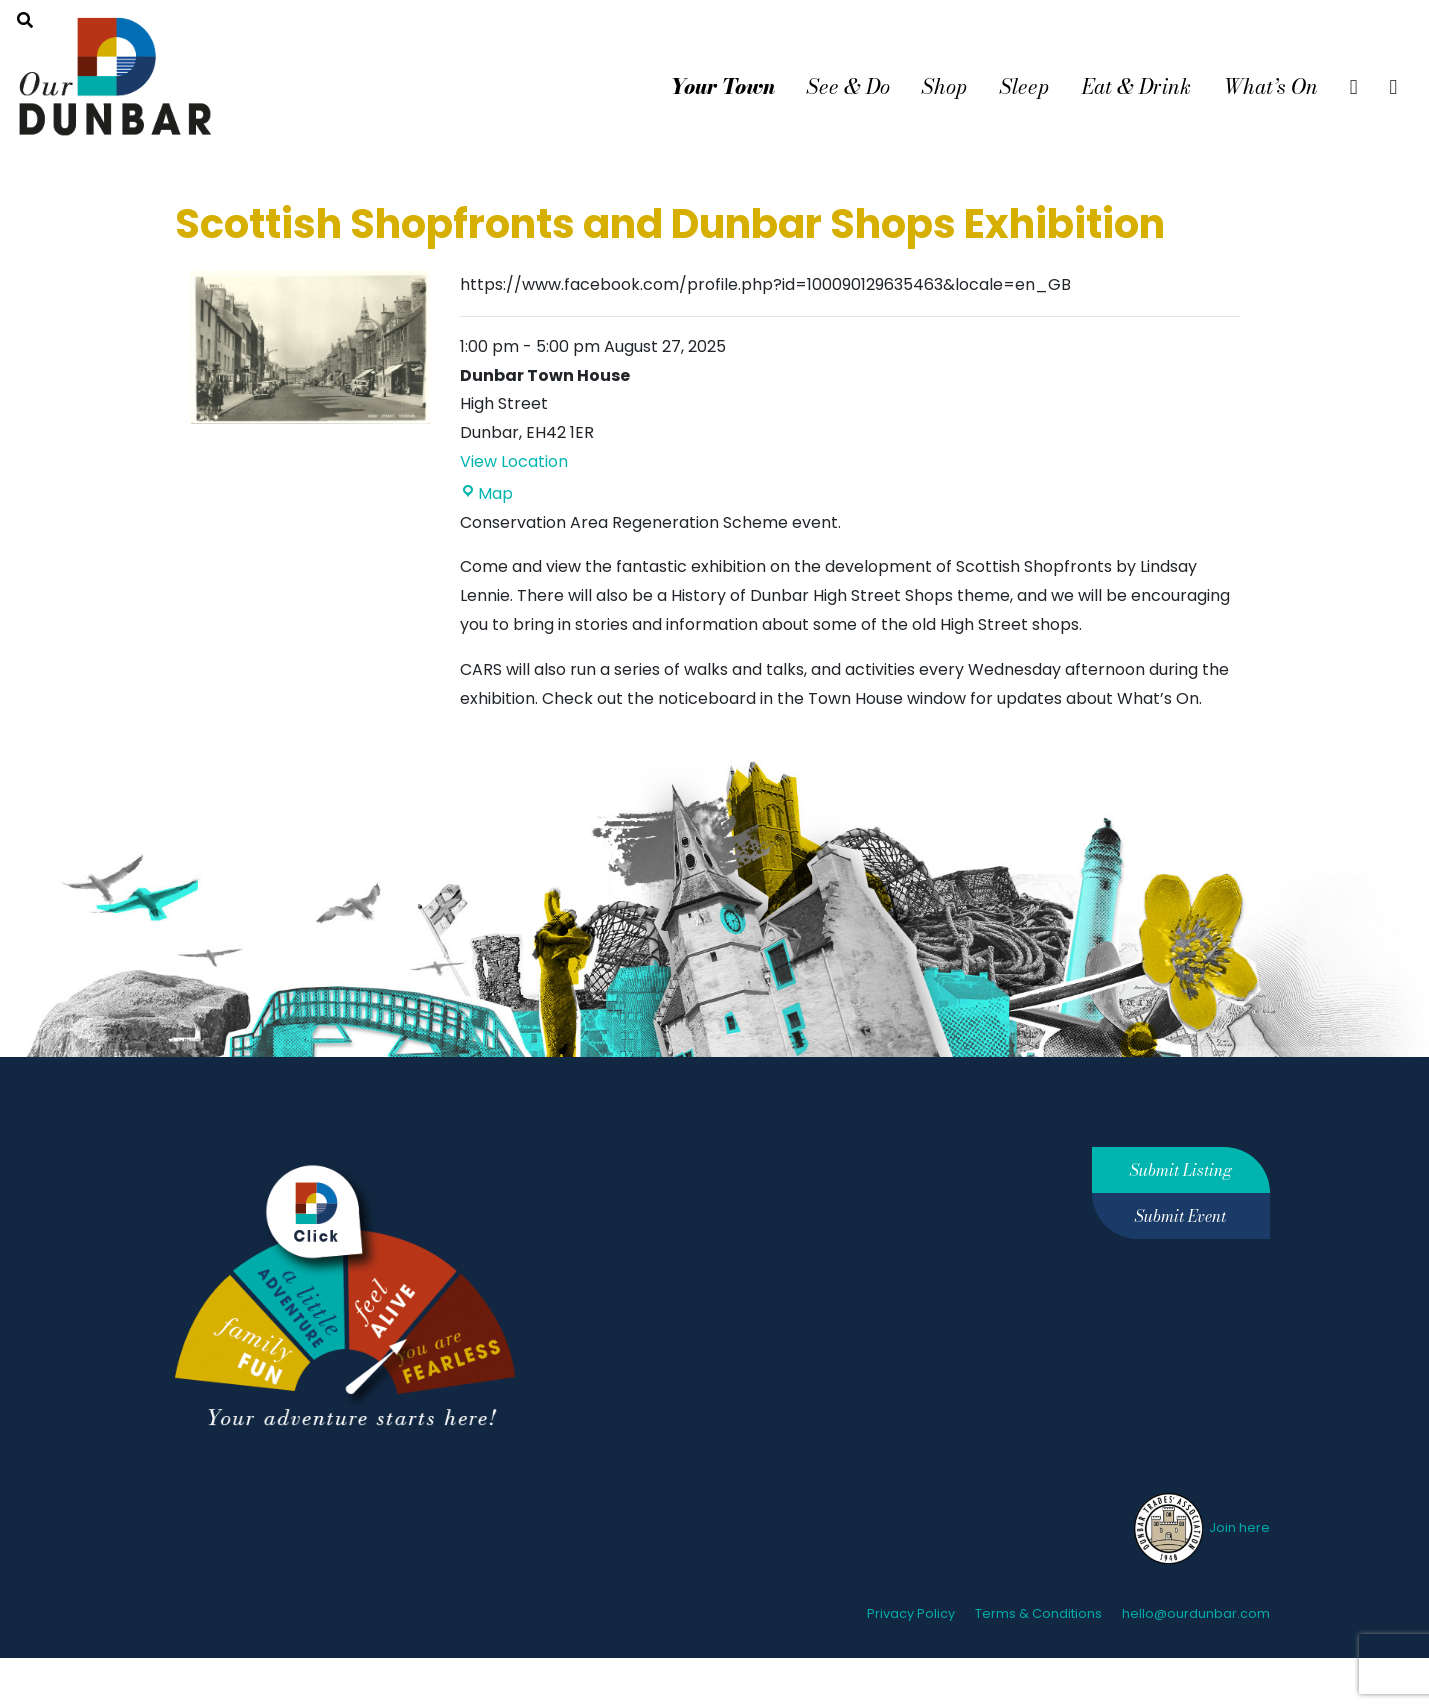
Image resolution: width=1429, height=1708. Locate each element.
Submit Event (1180, 1216)
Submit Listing (1181, 1170)
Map (486, 493)
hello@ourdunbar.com (1196, 1613)
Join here (1200, 1527)
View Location (514, 461)
